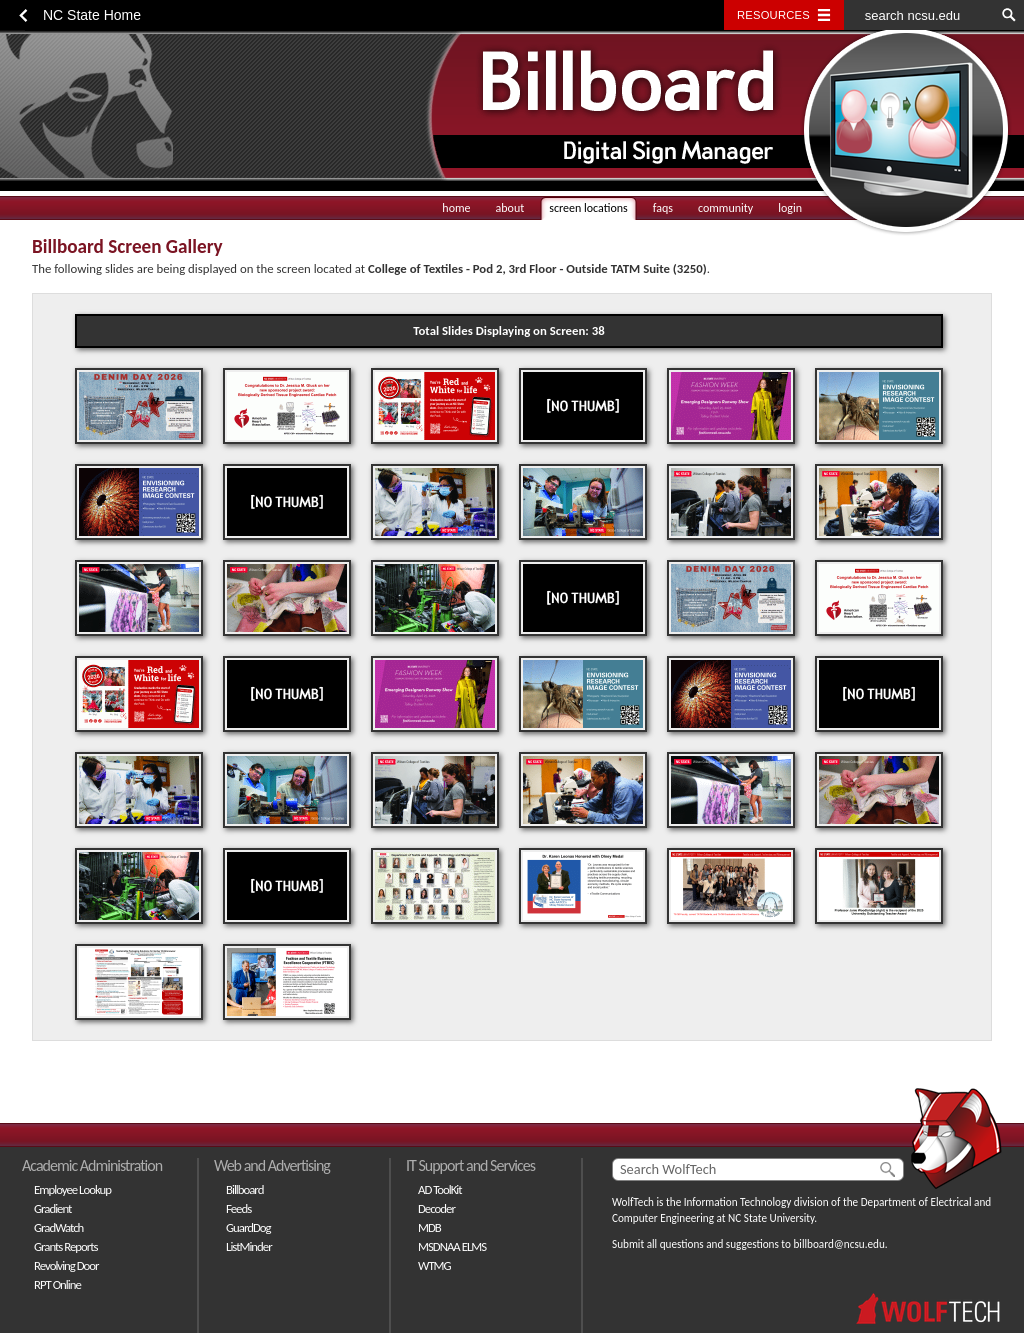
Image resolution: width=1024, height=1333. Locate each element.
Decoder (436, 1208)
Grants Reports (66, 1246)
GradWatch (58, 1227)
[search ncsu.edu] (919, 15)
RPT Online (57, 1284)
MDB (429, 1227)
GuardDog (248, 1227)
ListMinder (249, 1246)
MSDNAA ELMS (452, 1246)
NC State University (771, 1218)
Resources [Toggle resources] (773, 15)
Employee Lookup (72, 1189)
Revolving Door (66, 1265)
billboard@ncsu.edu (838, 1244)
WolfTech (633, 1202)
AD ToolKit (440, 1189)
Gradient (52, 1208)
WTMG (434, 1265)
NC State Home (92, 15)
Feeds (238, 1208)
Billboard (244, 1189)
